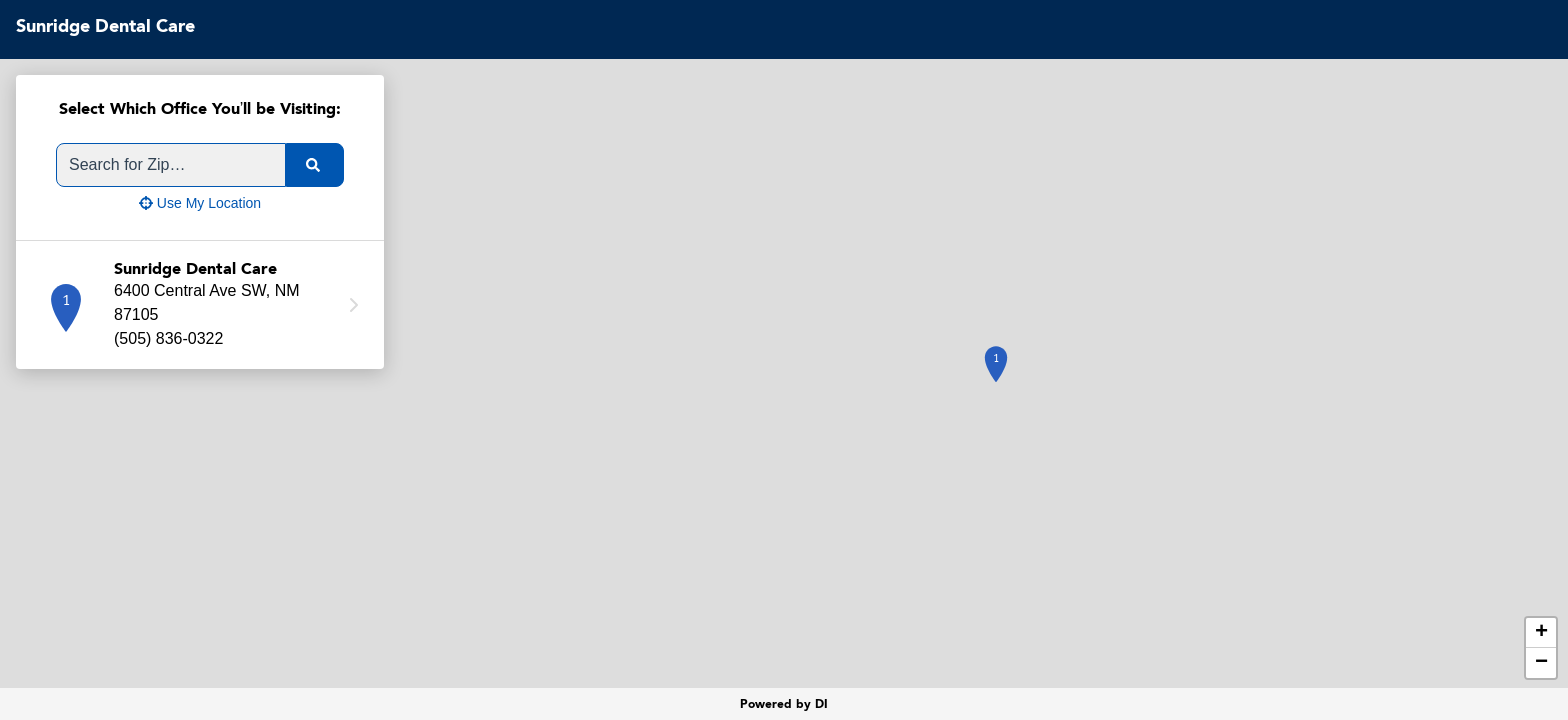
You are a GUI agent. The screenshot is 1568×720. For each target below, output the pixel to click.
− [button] (1541, 663)
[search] (315, 165)
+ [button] (1541, 633)
